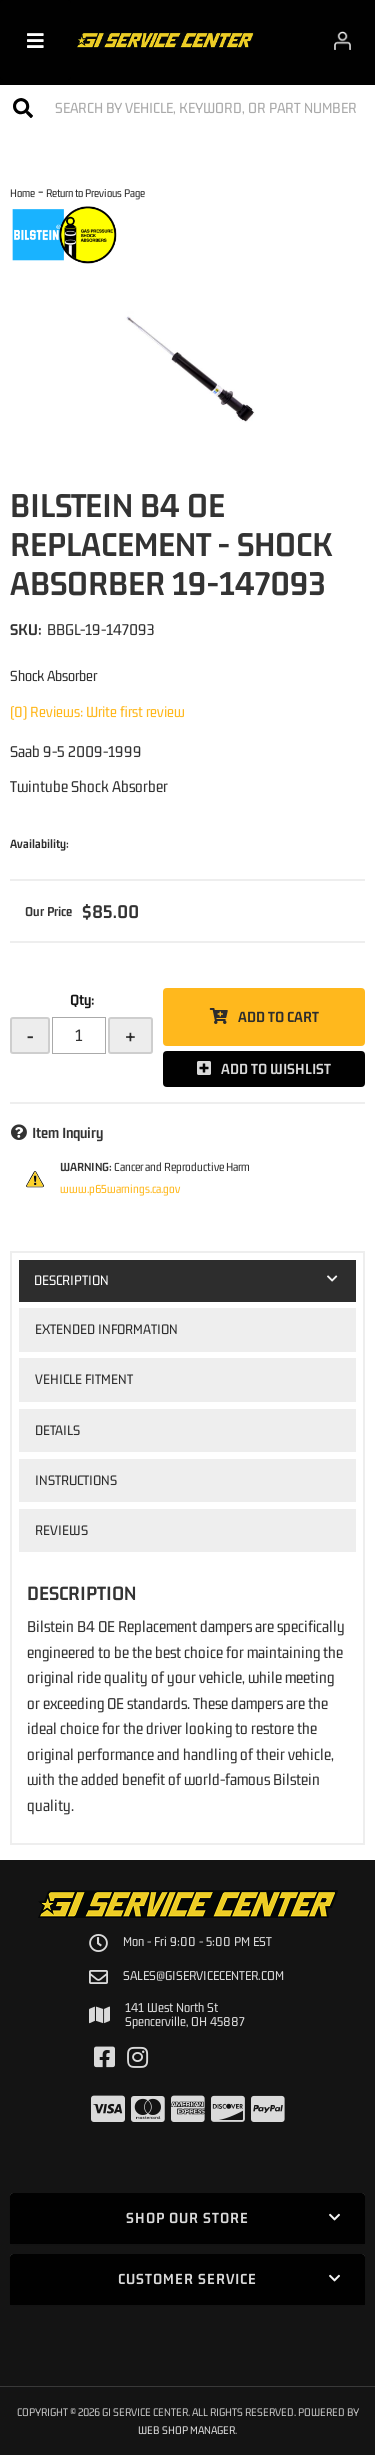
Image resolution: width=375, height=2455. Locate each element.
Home (22, 192)
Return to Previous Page (95, 192)
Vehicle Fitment (84, 1379)
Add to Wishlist (276, 1068)
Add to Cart (278, 1016)
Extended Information (106, 1329)
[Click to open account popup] (342, 40)
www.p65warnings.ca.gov (120, 1189)
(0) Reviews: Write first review (97, 711)
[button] (187, 107)
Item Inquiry (67, 1132)
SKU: (26, 629)
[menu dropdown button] (35, 40)
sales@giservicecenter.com (203, 1976)
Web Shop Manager (186, 2429)
